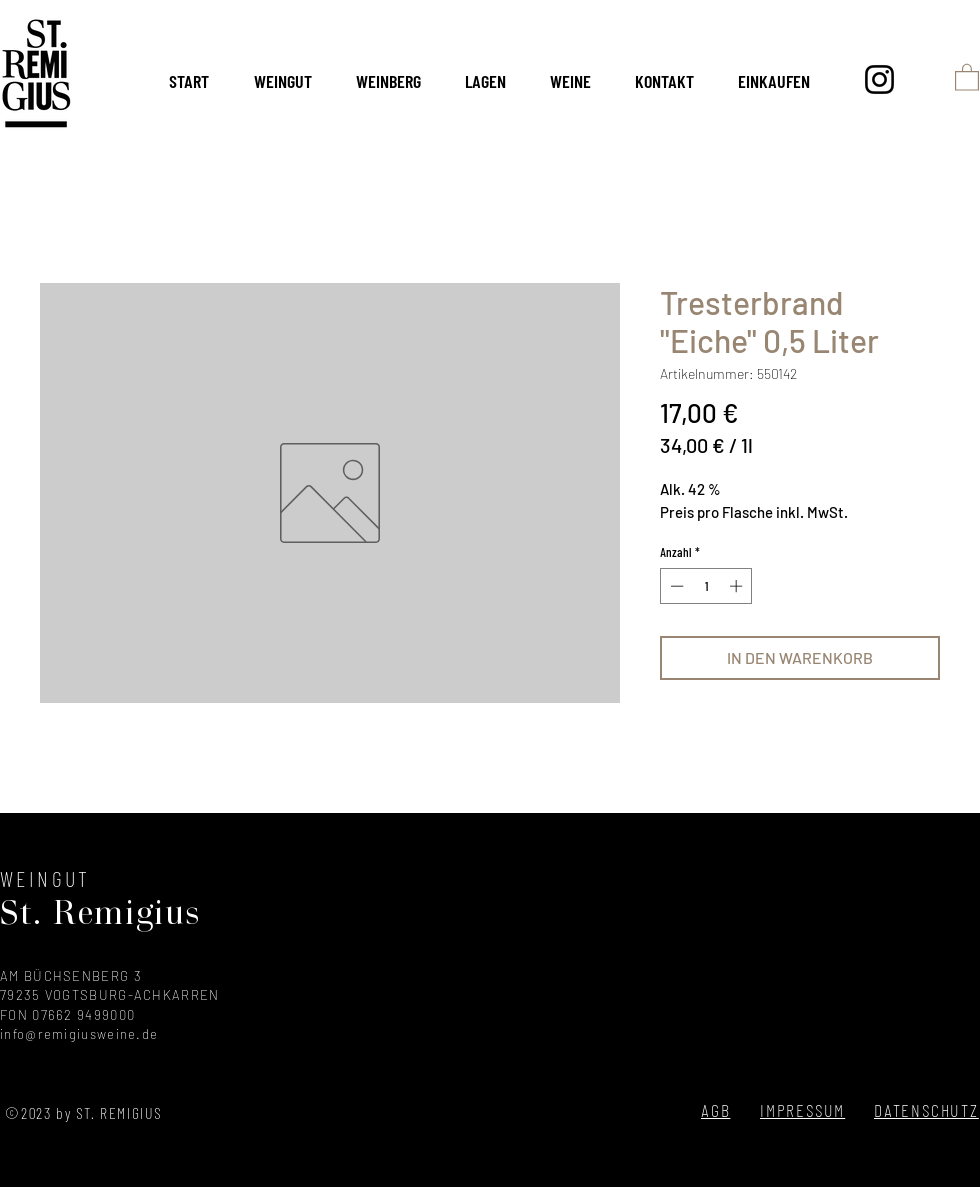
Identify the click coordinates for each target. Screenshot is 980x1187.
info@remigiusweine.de (79, 1034)
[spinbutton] (706, 586)
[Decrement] (675, 586)
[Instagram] (879, 79)
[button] (967, 76)
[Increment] (738, 586)
